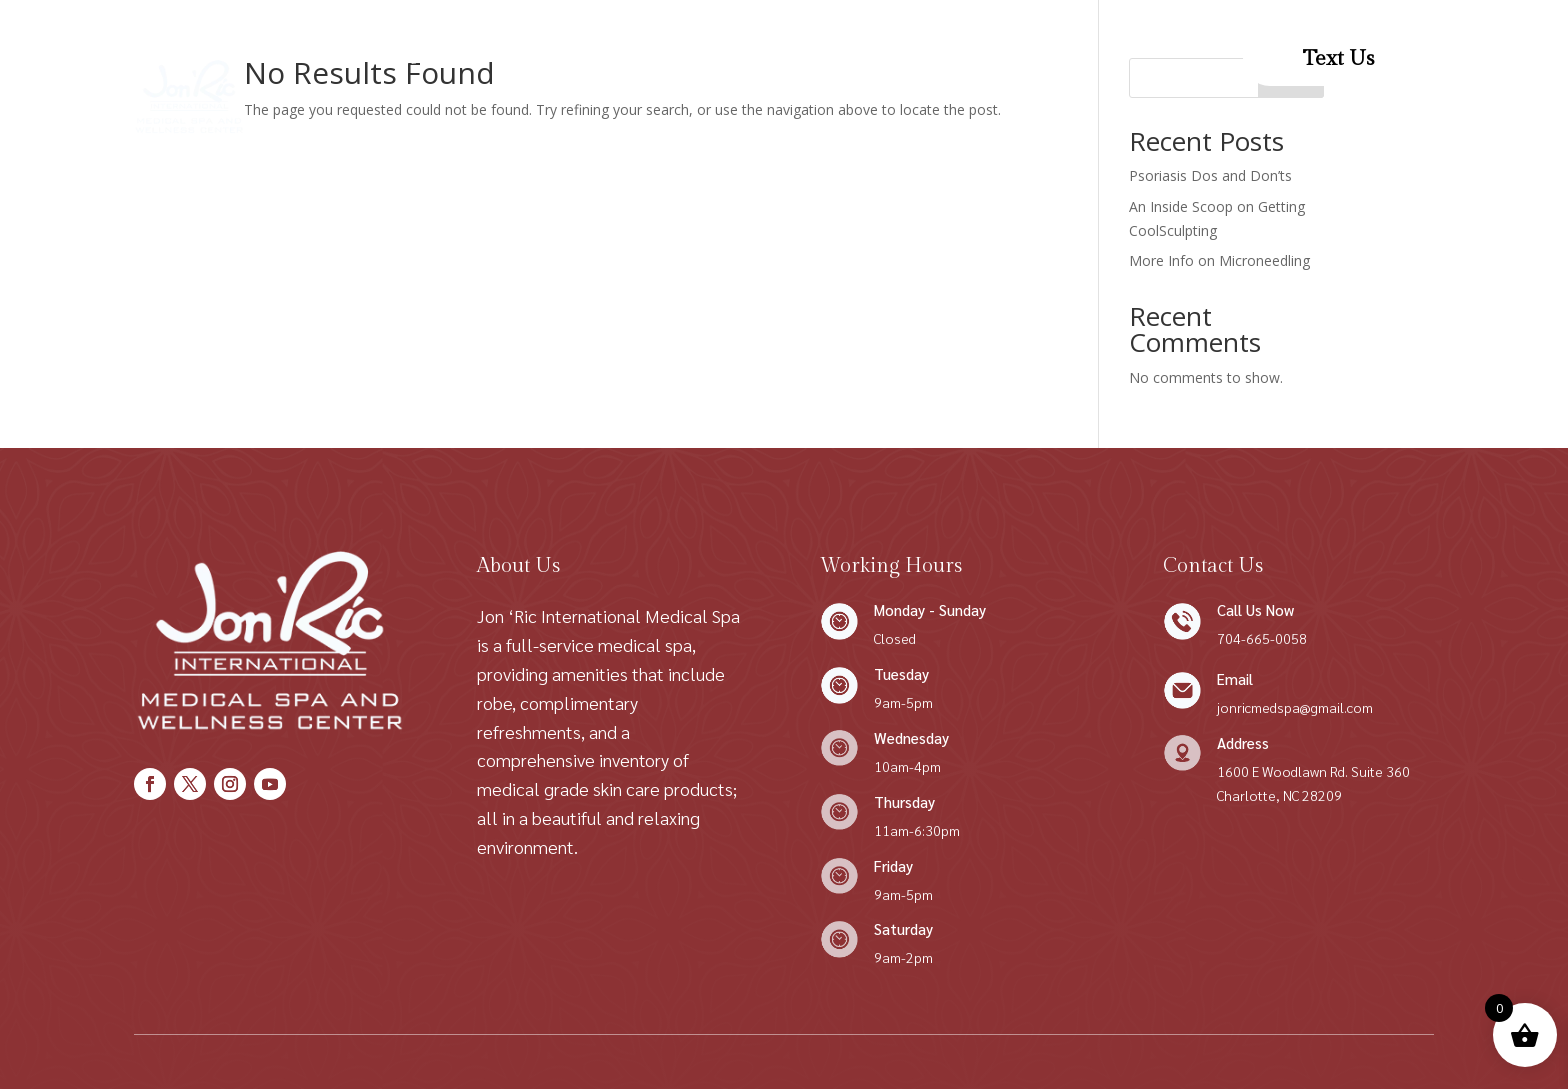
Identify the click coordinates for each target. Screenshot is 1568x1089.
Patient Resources (681, 134)
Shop (558, 58)
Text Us (1338, 58)
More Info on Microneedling (1219, 260)
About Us (478, 58)
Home (392, 58)
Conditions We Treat (686, 58)
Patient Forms (958, 58)
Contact (847, 58)
